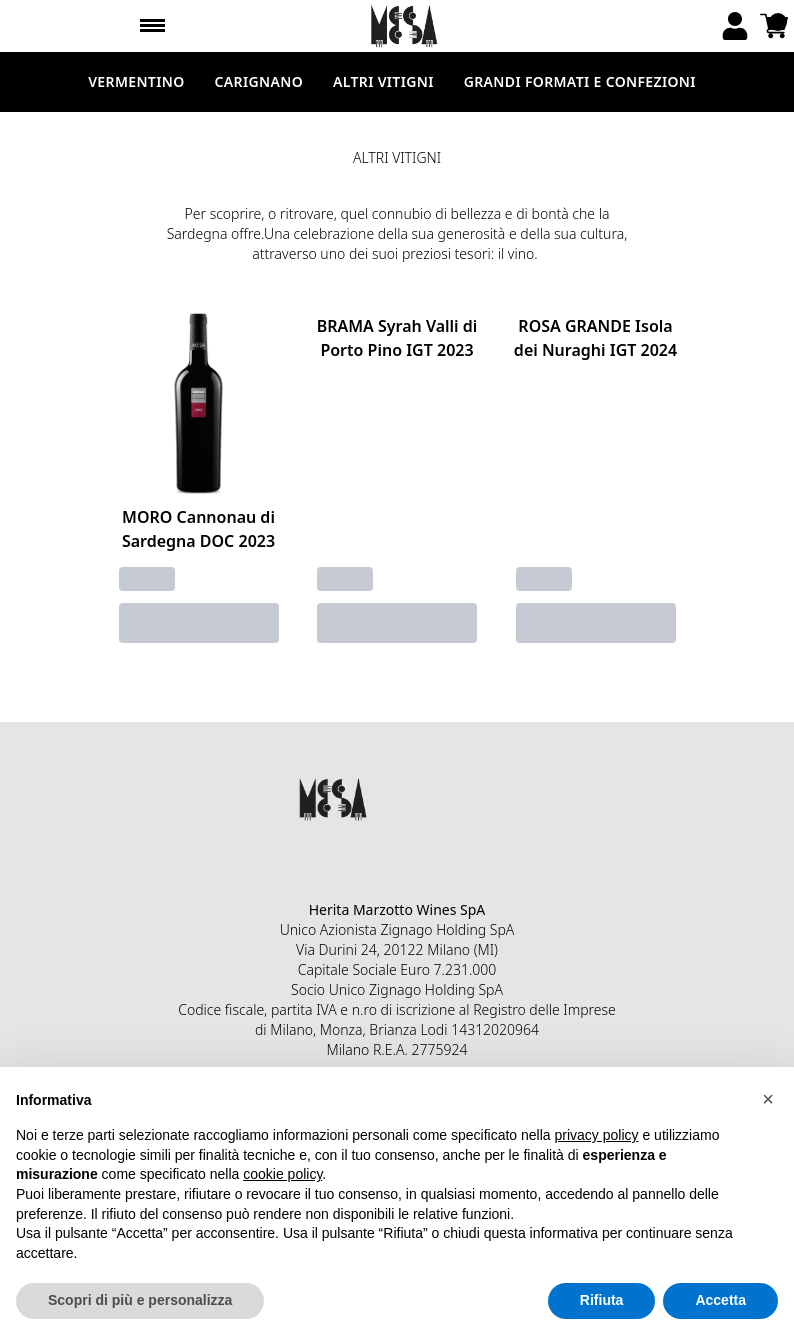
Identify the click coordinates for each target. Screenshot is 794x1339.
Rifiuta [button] (602, 1300)
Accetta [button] (720, 1300)
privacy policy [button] (597, 1135)
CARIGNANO (259, 81)
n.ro (364, 1009)
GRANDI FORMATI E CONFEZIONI (580, 81)
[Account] (735, 26)
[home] (404, 26)
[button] (768, 1099)
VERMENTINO (136, 81)
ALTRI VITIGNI (383, 81)
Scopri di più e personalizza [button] (140, 1300)
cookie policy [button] (282, 1174)
